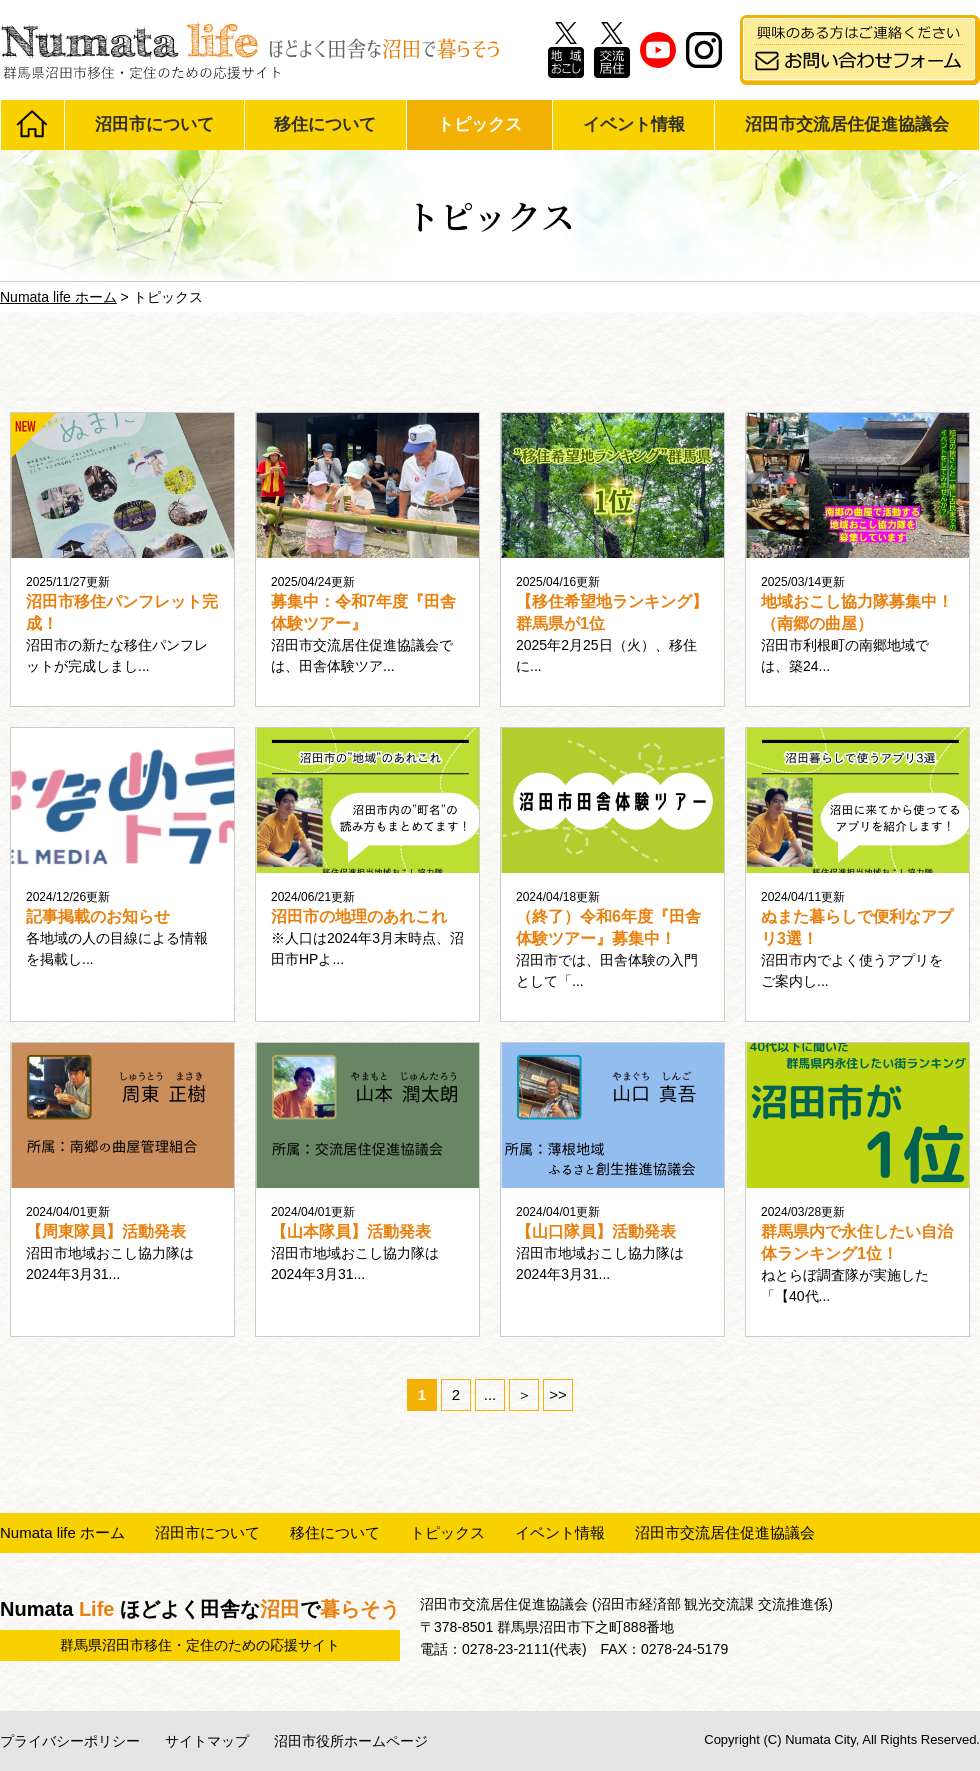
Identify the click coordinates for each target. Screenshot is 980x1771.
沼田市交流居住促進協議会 (847, 124)
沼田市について (154, 124)
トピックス (479, 124)
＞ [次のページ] (524, 1394)
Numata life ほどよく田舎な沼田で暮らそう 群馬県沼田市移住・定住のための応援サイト (250, 50)
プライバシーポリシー (70, 1741)
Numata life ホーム (62, 1532)
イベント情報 (634, 124)
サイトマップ (207, 1741)
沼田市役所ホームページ (351, 1741)
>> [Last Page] (558, 1394)
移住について (325, 124)
